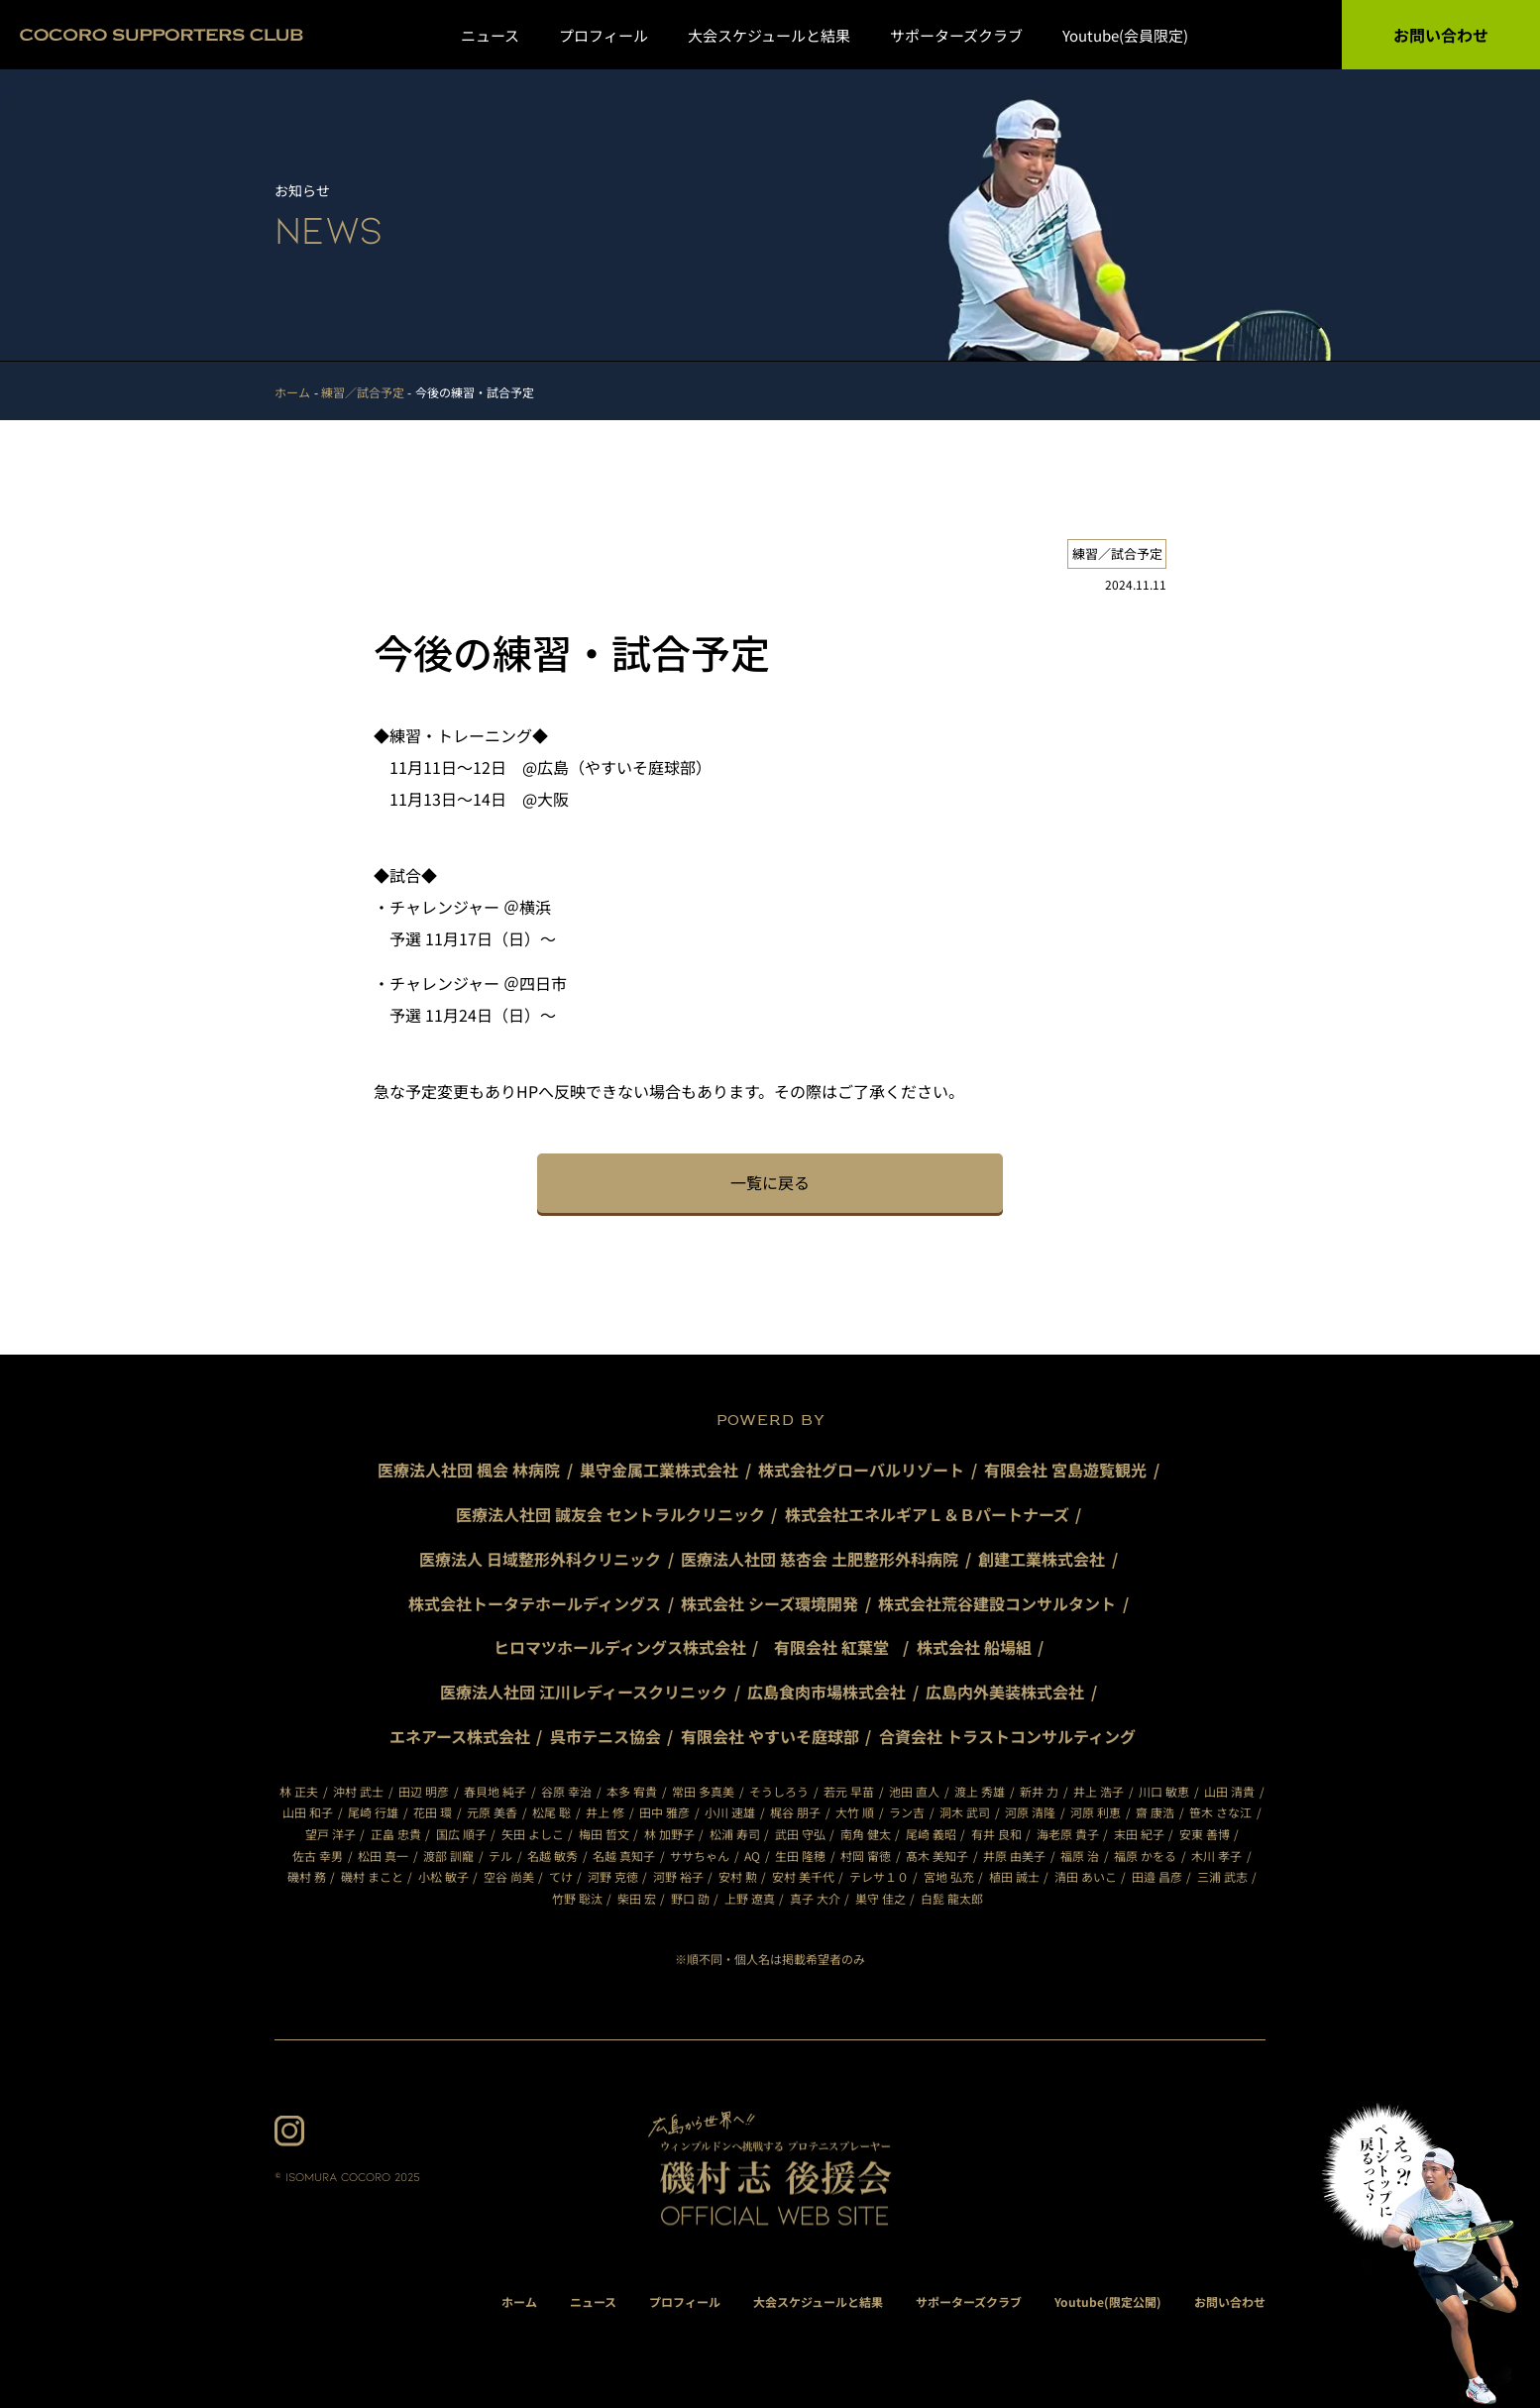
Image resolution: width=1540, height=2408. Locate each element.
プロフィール (603, 35)
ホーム (519, 2301)
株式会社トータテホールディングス (534, 1603)
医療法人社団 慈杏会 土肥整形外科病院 (819, 1559)
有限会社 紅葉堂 (839, 1647)
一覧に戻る (770, 1182)
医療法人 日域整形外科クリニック (540, 1559)
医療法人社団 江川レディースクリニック (583, 1691)
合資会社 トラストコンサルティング (1007, 1736)
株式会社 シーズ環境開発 (769, 1603)
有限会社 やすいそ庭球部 (770, 1736)
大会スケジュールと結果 (769, 35)
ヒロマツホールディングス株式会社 (620, 1647)
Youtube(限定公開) (1107, 2301)
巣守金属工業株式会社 (659, 1469)
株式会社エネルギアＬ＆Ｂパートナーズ (927, 1514)
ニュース (490, 35)
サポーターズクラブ (956, 35)
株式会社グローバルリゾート (861, 1469)
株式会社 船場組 (974, 1647)
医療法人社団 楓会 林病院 (469, 1469)
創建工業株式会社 (1041, 1559)
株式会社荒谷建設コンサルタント (997, 1603)
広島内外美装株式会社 (1005, 1691)
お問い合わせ (1440, 35)
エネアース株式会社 (459, 1736)
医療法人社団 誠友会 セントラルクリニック (610, 1514)
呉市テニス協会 (605, 1736)
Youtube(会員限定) (1125, 35)
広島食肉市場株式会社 (826, 1691)
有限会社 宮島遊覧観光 (1065, 1469)
